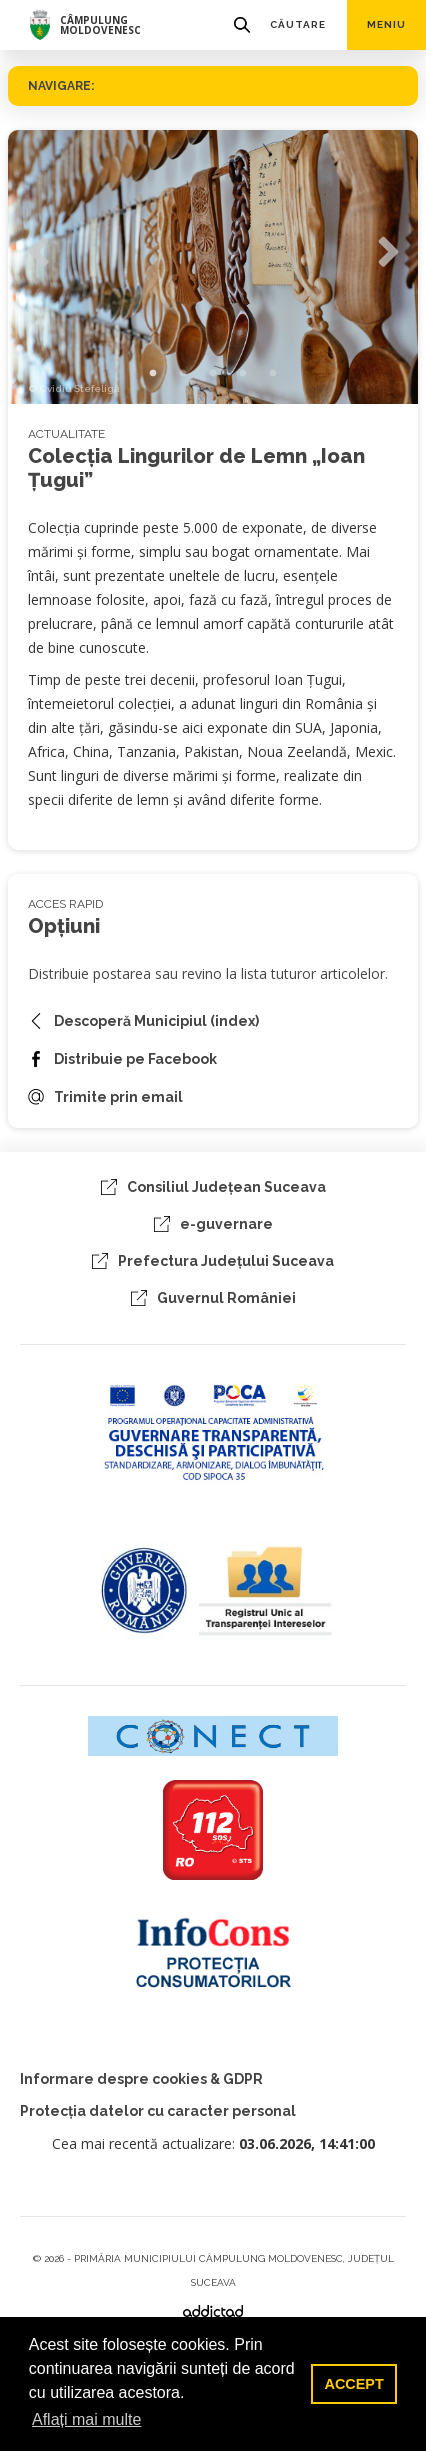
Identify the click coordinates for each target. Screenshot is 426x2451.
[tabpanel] (213, 267)
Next (388, 253)
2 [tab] (183, 374)
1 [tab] (153, 374)
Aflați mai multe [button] (86, 2419)
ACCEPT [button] (354, 2384)
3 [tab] (213, 374)
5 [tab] (273, 374)
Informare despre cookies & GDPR (141, 2079)
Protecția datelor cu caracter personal (158, 2111)
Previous (38, 253)
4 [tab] (243, 374)
